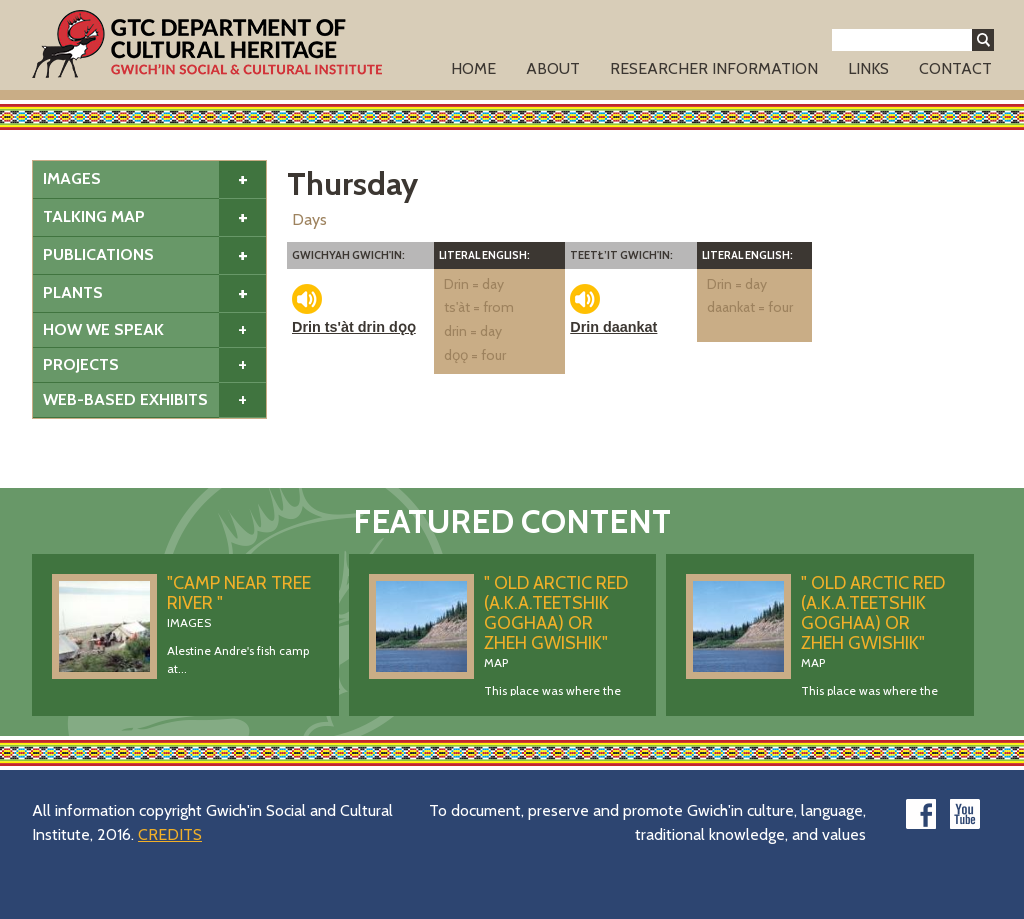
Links (868, 68)
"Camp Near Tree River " (239, 593)
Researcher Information (714, 68)
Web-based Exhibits (125, 399)
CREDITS (170, 834)
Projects (81, 364)
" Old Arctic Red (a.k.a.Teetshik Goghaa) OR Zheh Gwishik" (556, 613)
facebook (921, 814)
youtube (965, 814)
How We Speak (103, 329)
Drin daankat (613, 327)
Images (72, 178)
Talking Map (94, 216)
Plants (73, 292)
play (307, 299)
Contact (955, 68)
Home (473, 68)
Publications (98, 254)
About (553, 68)
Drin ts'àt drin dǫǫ (354, 327)
